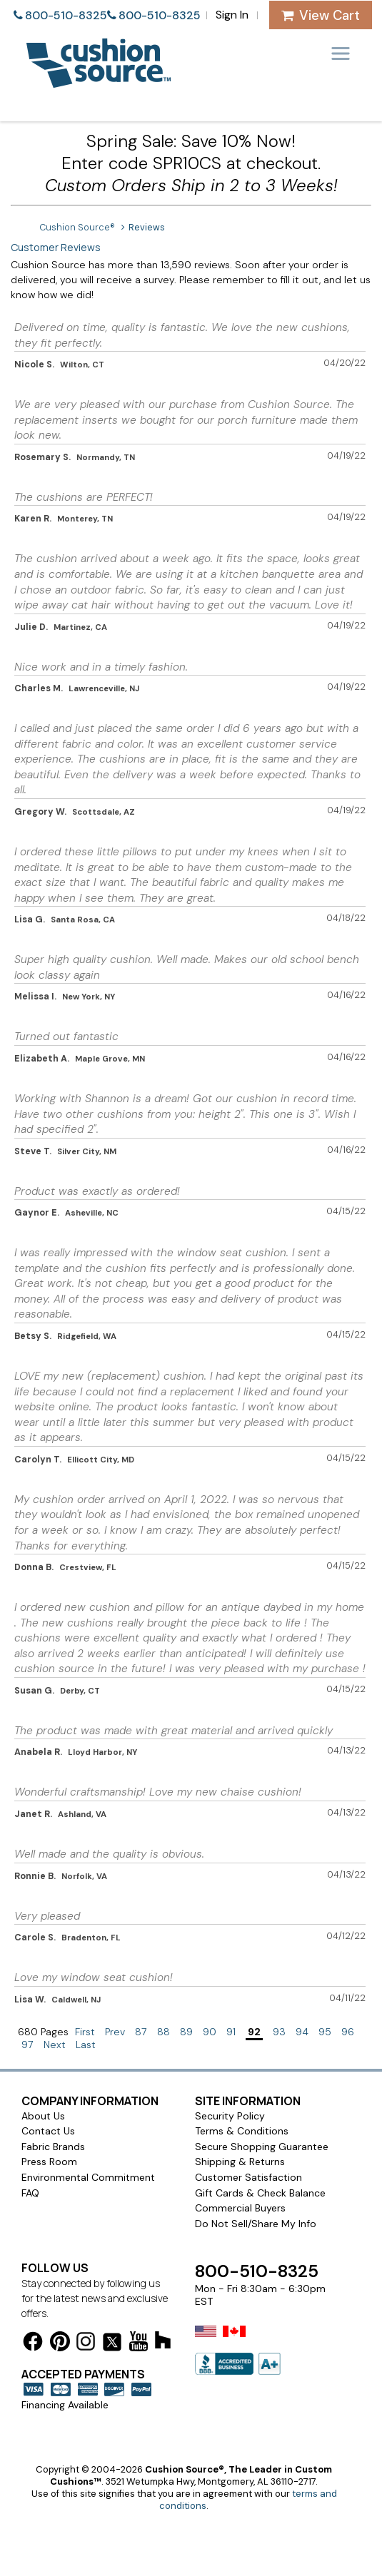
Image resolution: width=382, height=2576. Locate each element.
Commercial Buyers (240, 2207)
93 (279, 2031)
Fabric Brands (53, 2146)
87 (141, 2031)
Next (55, 2044)
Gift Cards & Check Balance (260, 2192)
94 (302, 2031)
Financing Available (65, 2404)
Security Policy (230, 2115)
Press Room (49, 2161)
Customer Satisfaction (248, 2177)
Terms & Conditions (241, 2130)
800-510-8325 (66, 15)
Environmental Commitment (88, 2177)
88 (163, 2031)
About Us (43, 2115)
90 (209, 2031)
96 (347, 2031)
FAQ (30, 2192)
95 (324, 2031)
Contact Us (48, 2130)
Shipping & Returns (240, 2161)
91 (231, 2031)
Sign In (232, 14)
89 (186, 2031)
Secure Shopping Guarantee (261, 2146)
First (85, 2031)
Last (86, 2044)
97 (27, 2044)
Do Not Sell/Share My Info (255, 2223)
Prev (115, 2031)
